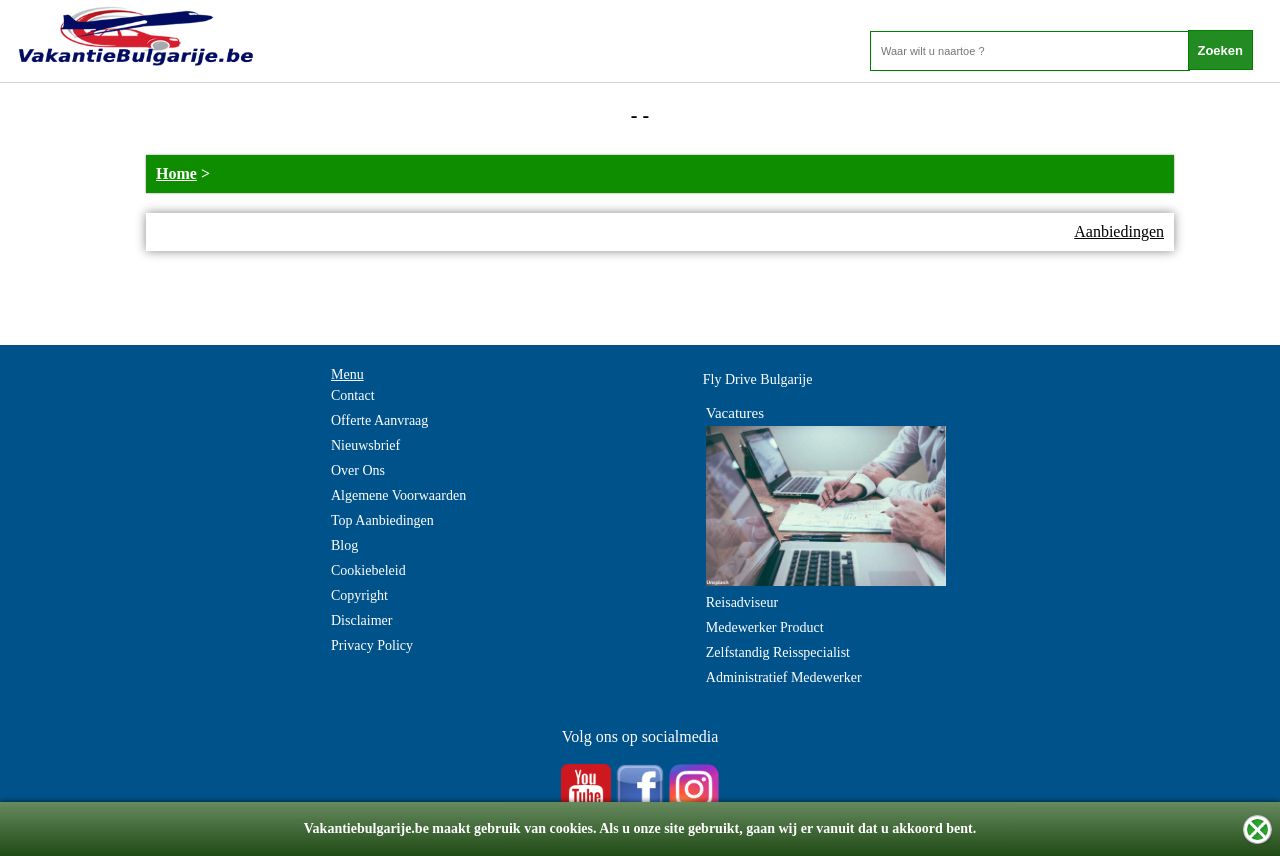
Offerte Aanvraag (379, 420)
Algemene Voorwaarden (398, 495)
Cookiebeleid (368, 570)
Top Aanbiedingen (382, 520)
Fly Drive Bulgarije (758, 379)
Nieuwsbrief (365, 445)
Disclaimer (361, 620)
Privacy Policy (372, 645)
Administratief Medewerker (784, 677)
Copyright (359, 595)
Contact (353, 395)
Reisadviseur (742, 602)
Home (176, 173)
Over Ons (358, 470)
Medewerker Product (765, 627)
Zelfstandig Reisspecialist (778, 652)
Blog (344, 545)
